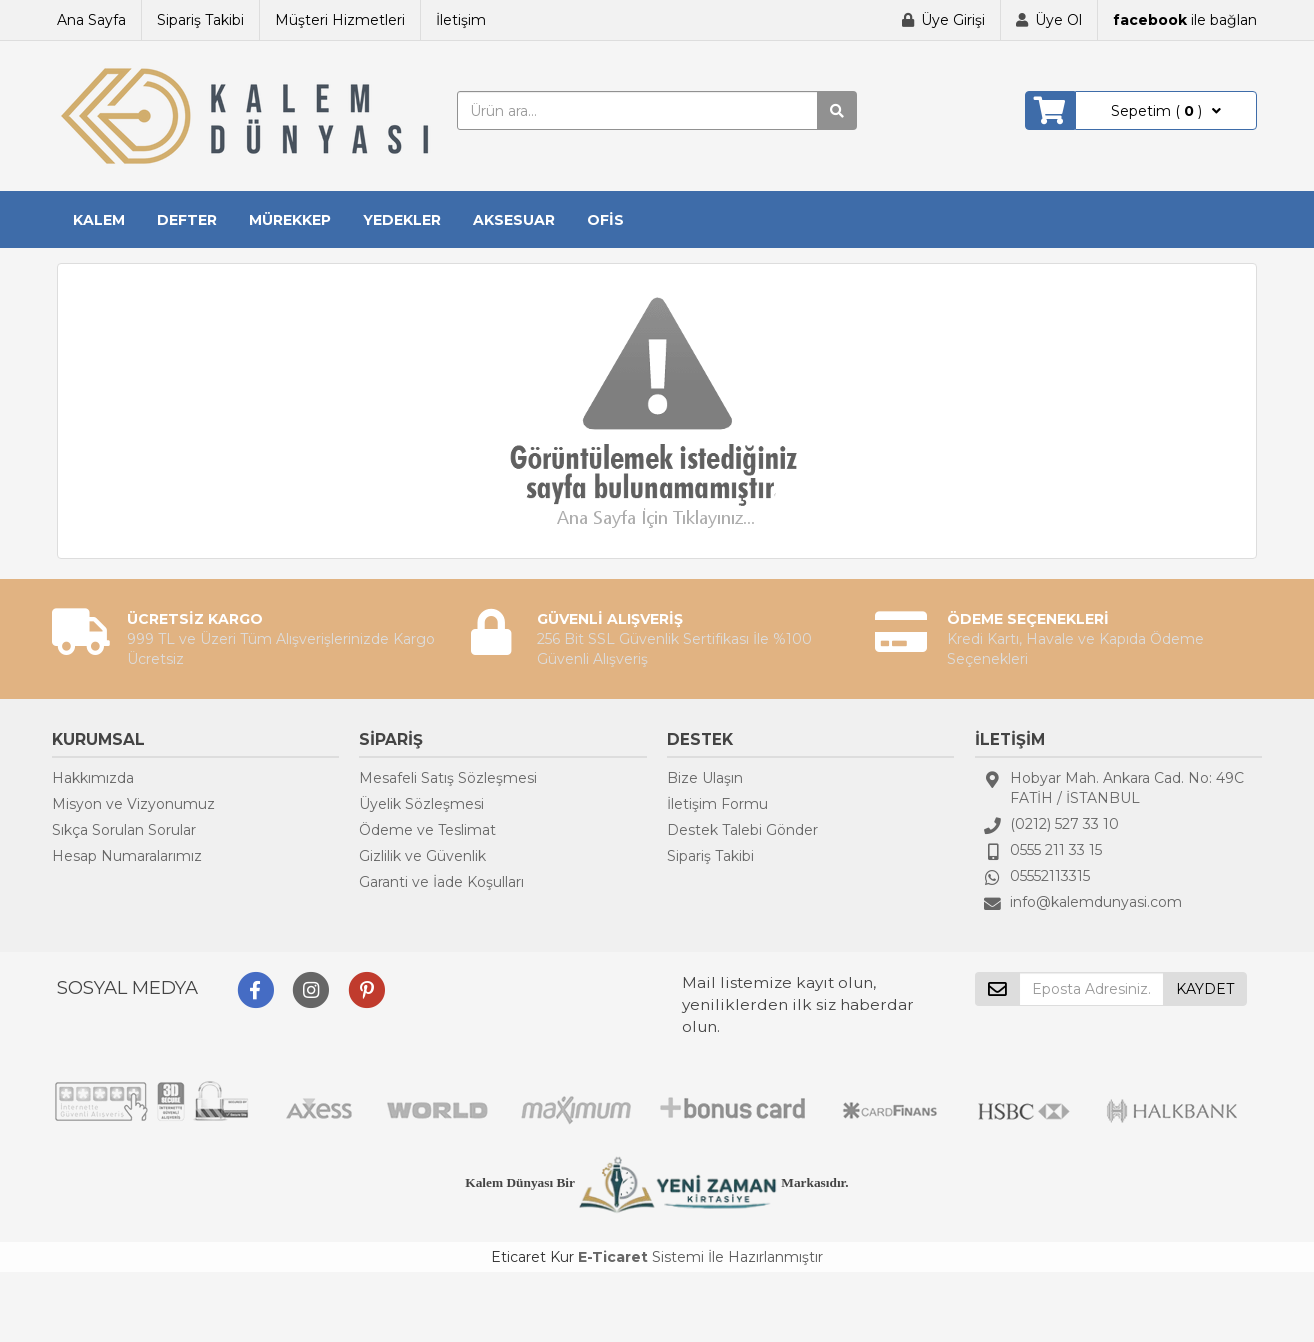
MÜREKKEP (290, 220)
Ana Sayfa (91, 20)
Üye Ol (1058, 20)
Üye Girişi (953, 20)
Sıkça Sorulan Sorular (124, 830)
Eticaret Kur (532, 1257)
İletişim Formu (717, 804)
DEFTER (187, 220)
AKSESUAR (514, 220)
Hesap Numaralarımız (127, 856)
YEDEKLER (402, 220)
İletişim (461, 20)
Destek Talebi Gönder (742, 830)
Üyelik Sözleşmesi (421, 804)
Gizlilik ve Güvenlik (422, 856)
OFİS (605, 220)
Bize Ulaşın (705, 778)
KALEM (99, 220)
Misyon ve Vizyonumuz (133, 804)
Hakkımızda (93, 778)
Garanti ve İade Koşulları (441, 882)
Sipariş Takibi (200, 20)
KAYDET (1205, 989)
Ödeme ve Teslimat (427, 830)
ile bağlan (1185, 20)
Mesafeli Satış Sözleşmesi (448, 778)
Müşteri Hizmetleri (340, 20)
